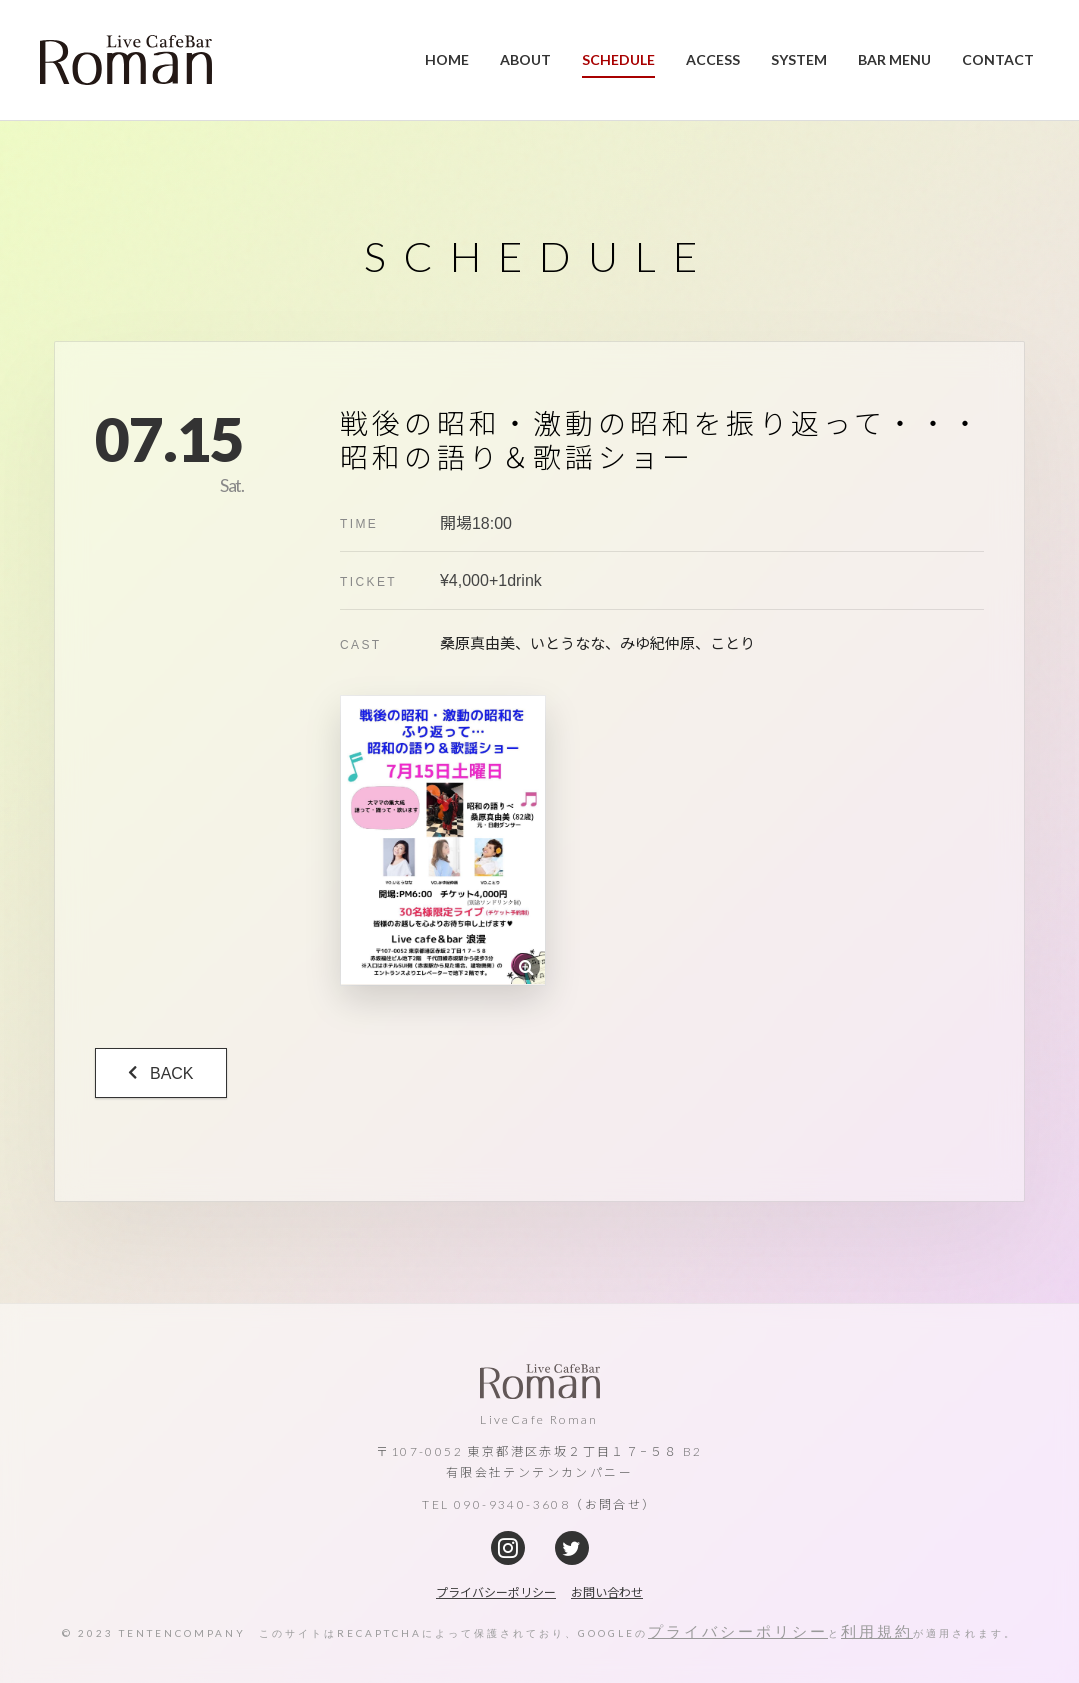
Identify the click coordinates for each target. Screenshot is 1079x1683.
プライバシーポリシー (738, 1630)
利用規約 (877, 1630)
